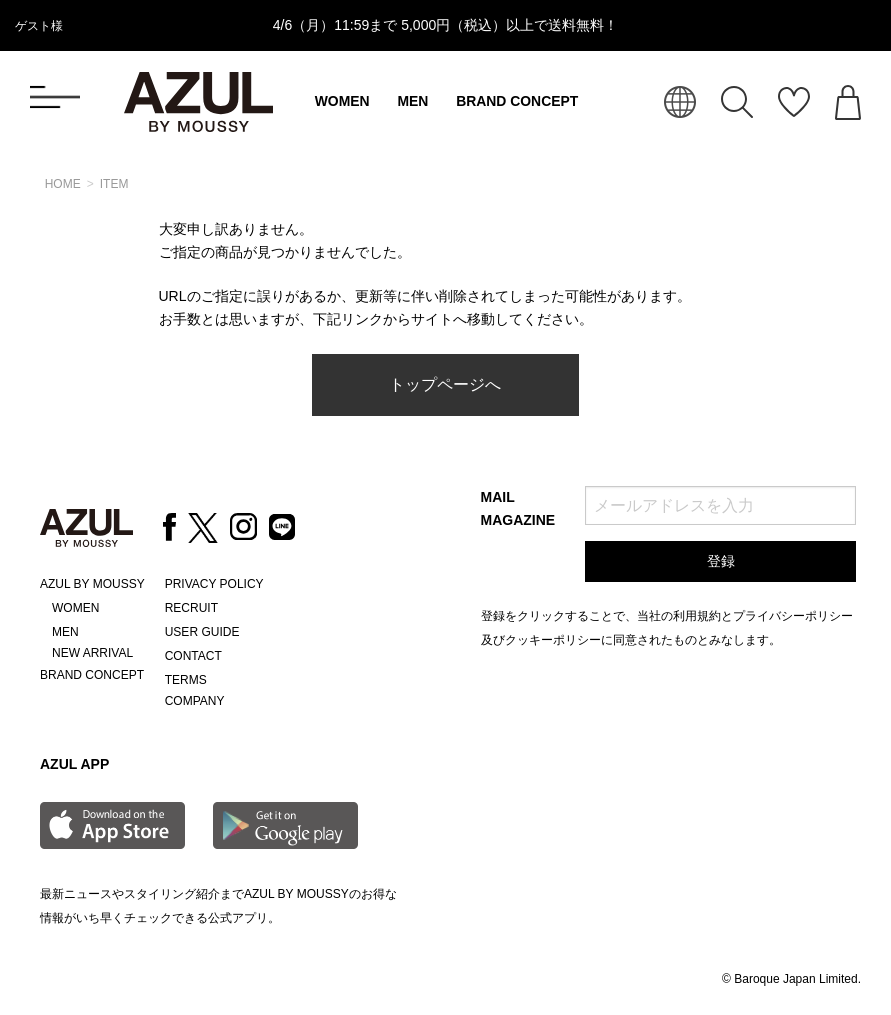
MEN (412, 101)
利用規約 (697, 616)
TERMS (186, 680)
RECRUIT (191, 608)
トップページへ (445, 384)
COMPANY (195, 701)
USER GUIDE (202, 632)
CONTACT (193, 656)
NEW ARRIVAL (92, 653)
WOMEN (342, 101)
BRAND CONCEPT (517, 101)
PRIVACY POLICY (214, 584)
